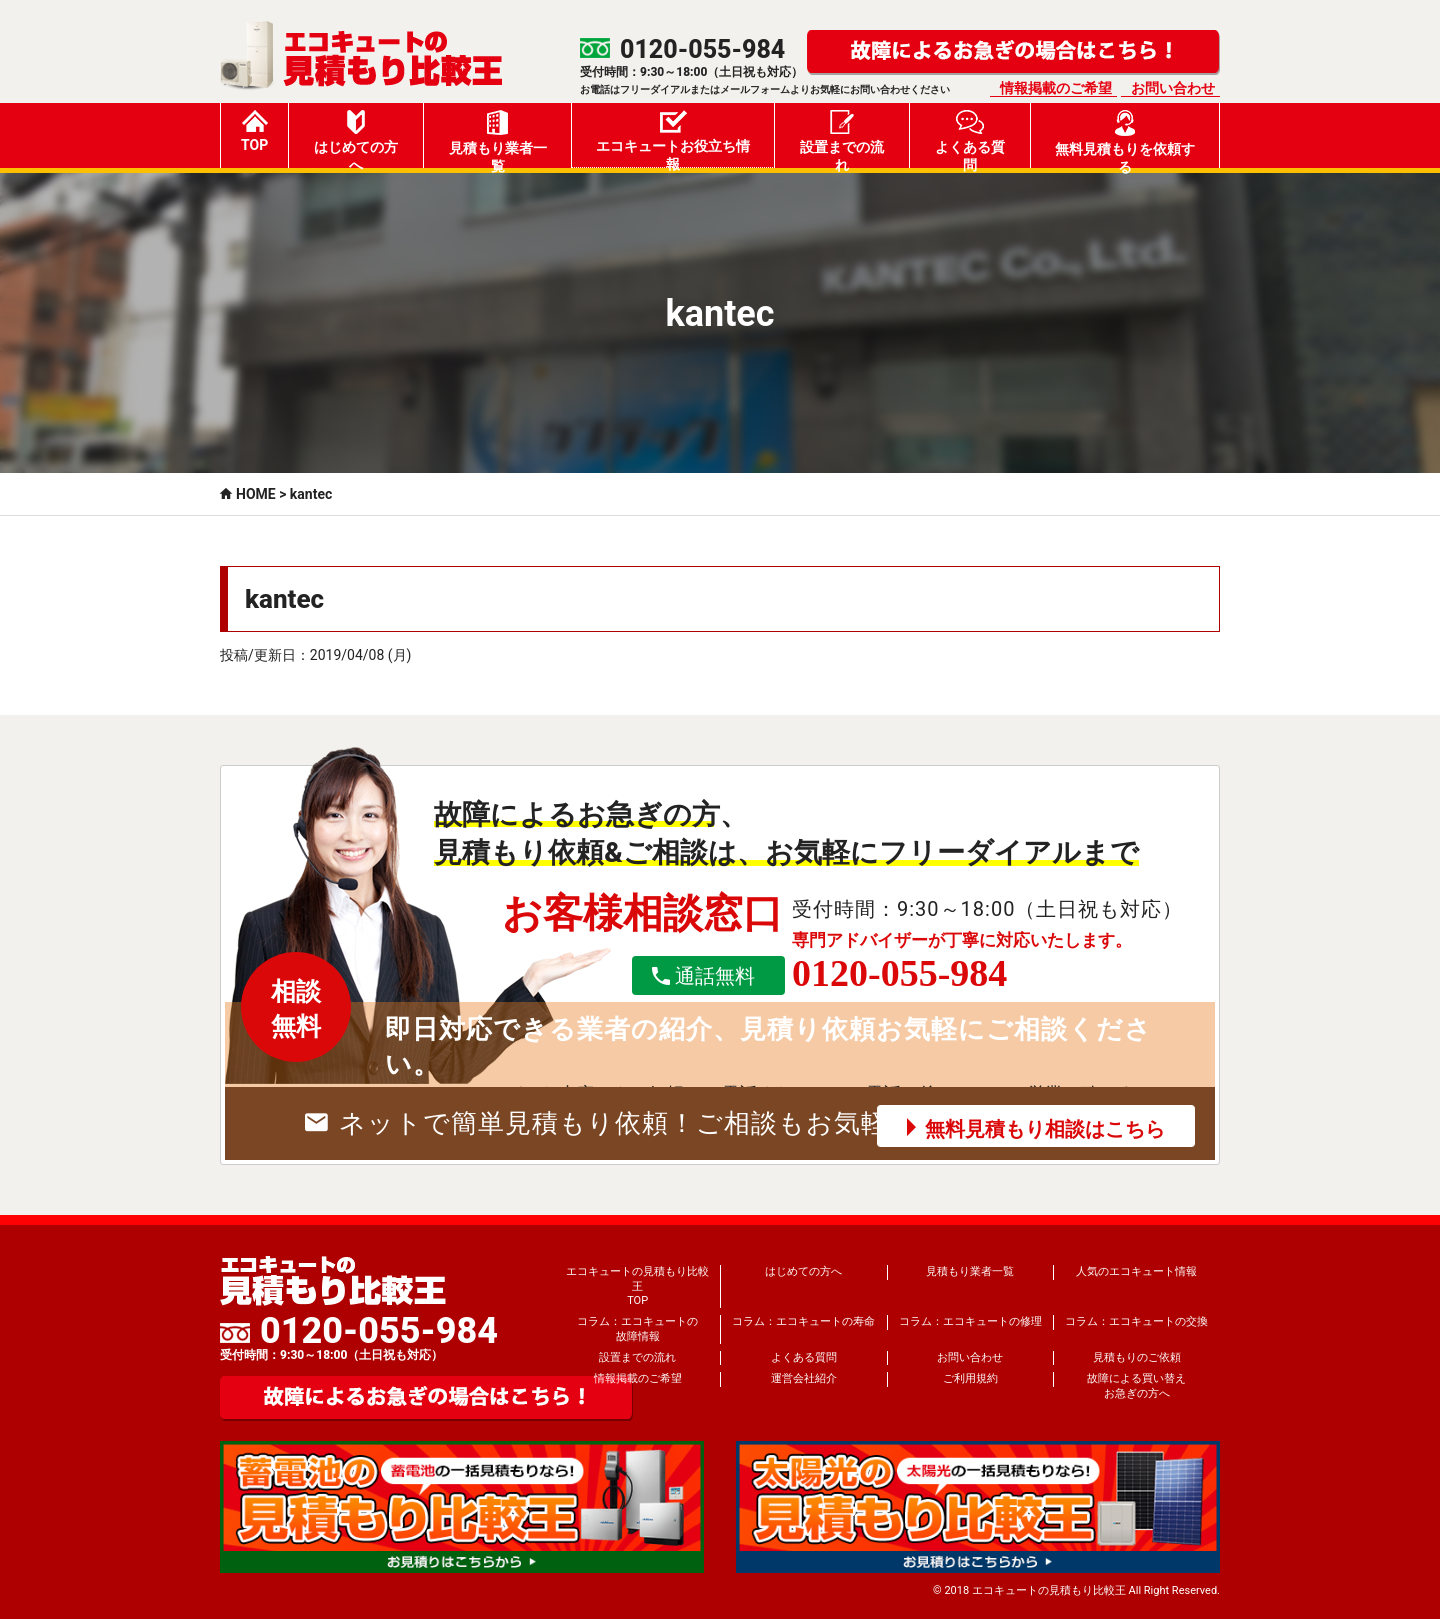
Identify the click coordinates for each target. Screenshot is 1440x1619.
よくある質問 (970, 139)
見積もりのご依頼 (1137, 1357)
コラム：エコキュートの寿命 (803, 1321)
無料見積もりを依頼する (1125, 139)
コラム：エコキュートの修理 (970, 1321)
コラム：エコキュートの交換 (1136, 1321)
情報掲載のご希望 (1056, 88)
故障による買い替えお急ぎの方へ (1136, 1385)
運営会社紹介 (804, 1378)
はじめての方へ (356, 139)
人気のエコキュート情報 (1136, 1271)
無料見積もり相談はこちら (1045, 1129)
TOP (254, 131)
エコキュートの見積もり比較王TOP (637, 1286)
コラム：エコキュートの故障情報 (637, 1328)
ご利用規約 (970, 1378)
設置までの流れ (842, 139)
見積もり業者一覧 (498, 139)
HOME (256, 494)
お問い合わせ (1173, 88)
